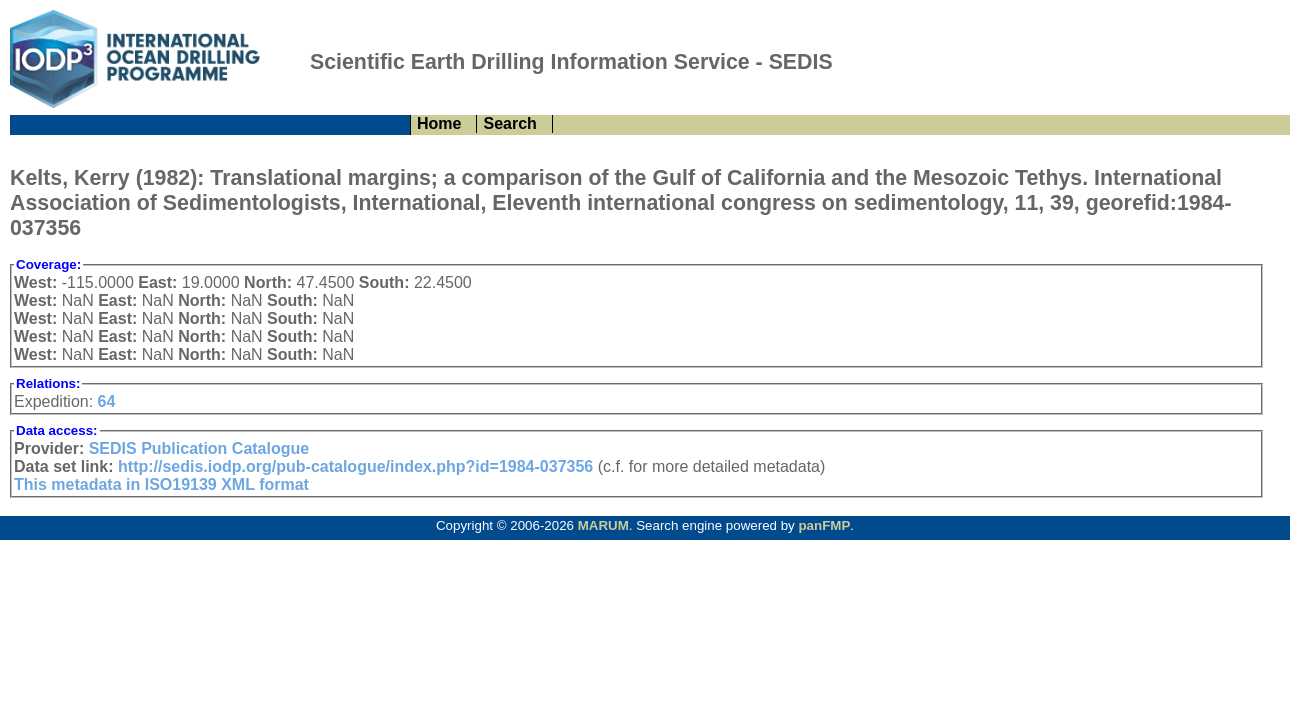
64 (107, 401)
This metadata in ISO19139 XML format (161, 484)
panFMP (824, 525)
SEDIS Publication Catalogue (199, 448)
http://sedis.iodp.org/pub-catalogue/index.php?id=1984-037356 (355, 466)
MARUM (603, 525)
